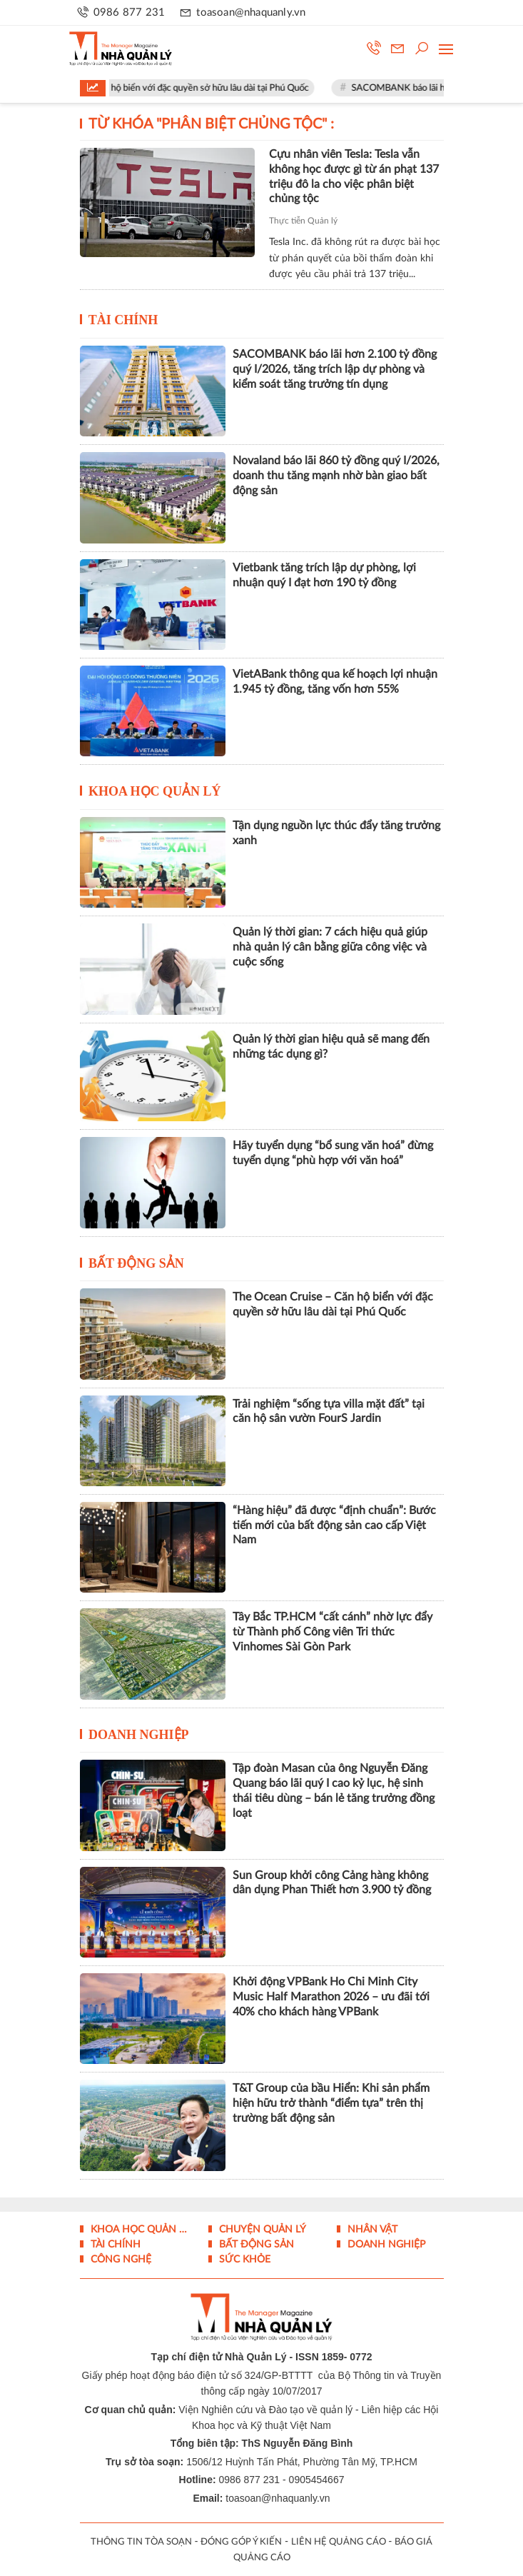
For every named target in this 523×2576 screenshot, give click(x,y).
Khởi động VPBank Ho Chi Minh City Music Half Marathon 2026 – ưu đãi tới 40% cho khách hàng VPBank (331, 1997)
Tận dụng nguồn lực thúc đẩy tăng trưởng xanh (336, 833)
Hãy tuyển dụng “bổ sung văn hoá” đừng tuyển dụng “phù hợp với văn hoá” (333, 1153)
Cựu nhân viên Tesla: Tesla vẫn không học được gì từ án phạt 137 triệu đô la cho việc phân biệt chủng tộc (354, 176)
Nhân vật (371, 2230)
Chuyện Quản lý (261, 2230)
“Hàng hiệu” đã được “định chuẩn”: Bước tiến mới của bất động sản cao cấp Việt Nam (334, 1525)
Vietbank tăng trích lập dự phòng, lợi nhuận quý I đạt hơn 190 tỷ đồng (324, 575)
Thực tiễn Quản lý (303, 220)
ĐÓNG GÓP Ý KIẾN (241, 2542)
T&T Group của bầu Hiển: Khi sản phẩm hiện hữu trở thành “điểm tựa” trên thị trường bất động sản (331, 2103)
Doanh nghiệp (138, 1735)
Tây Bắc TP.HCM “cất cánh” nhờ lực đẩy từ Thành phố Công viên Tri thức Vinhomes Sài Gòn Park (332, 1632)
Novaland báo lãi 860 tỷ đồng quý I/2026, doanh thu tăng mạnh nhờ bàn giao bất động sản (336, 475)
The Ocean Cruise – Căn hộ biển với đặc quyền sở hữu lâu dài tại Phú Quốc (177, 88)
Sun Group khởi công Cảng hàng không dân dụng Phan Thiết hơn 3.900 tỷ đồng (332, 1883)
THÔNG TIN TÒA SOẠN (141, 2542)
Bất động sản (136, 1263)
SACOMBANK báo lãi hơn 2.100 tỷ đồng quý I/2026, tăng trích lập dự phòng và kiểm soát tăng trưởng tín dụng (335, 369)
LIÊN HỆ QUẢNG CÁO (338, 2542)
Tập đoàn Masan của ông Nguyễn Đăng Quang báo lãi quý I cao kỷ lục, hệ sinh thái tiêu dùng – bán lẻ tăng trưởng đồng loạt (334, 1790)
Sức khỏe (243, 2260)
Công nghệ (119, 2260)
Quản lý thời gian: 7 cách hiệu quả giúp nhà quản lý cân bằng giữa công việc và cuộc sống (330, 947)
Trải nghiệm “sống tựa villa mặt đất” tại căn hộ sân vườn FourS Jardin (329, 1411)
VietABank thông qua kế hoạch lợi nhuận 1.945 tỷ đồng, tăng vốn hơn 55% (335, 681)
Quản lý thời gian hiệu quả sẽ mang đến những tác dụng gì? (331, 1046)
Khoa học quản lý (154, 791)
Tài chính (123, 320)
